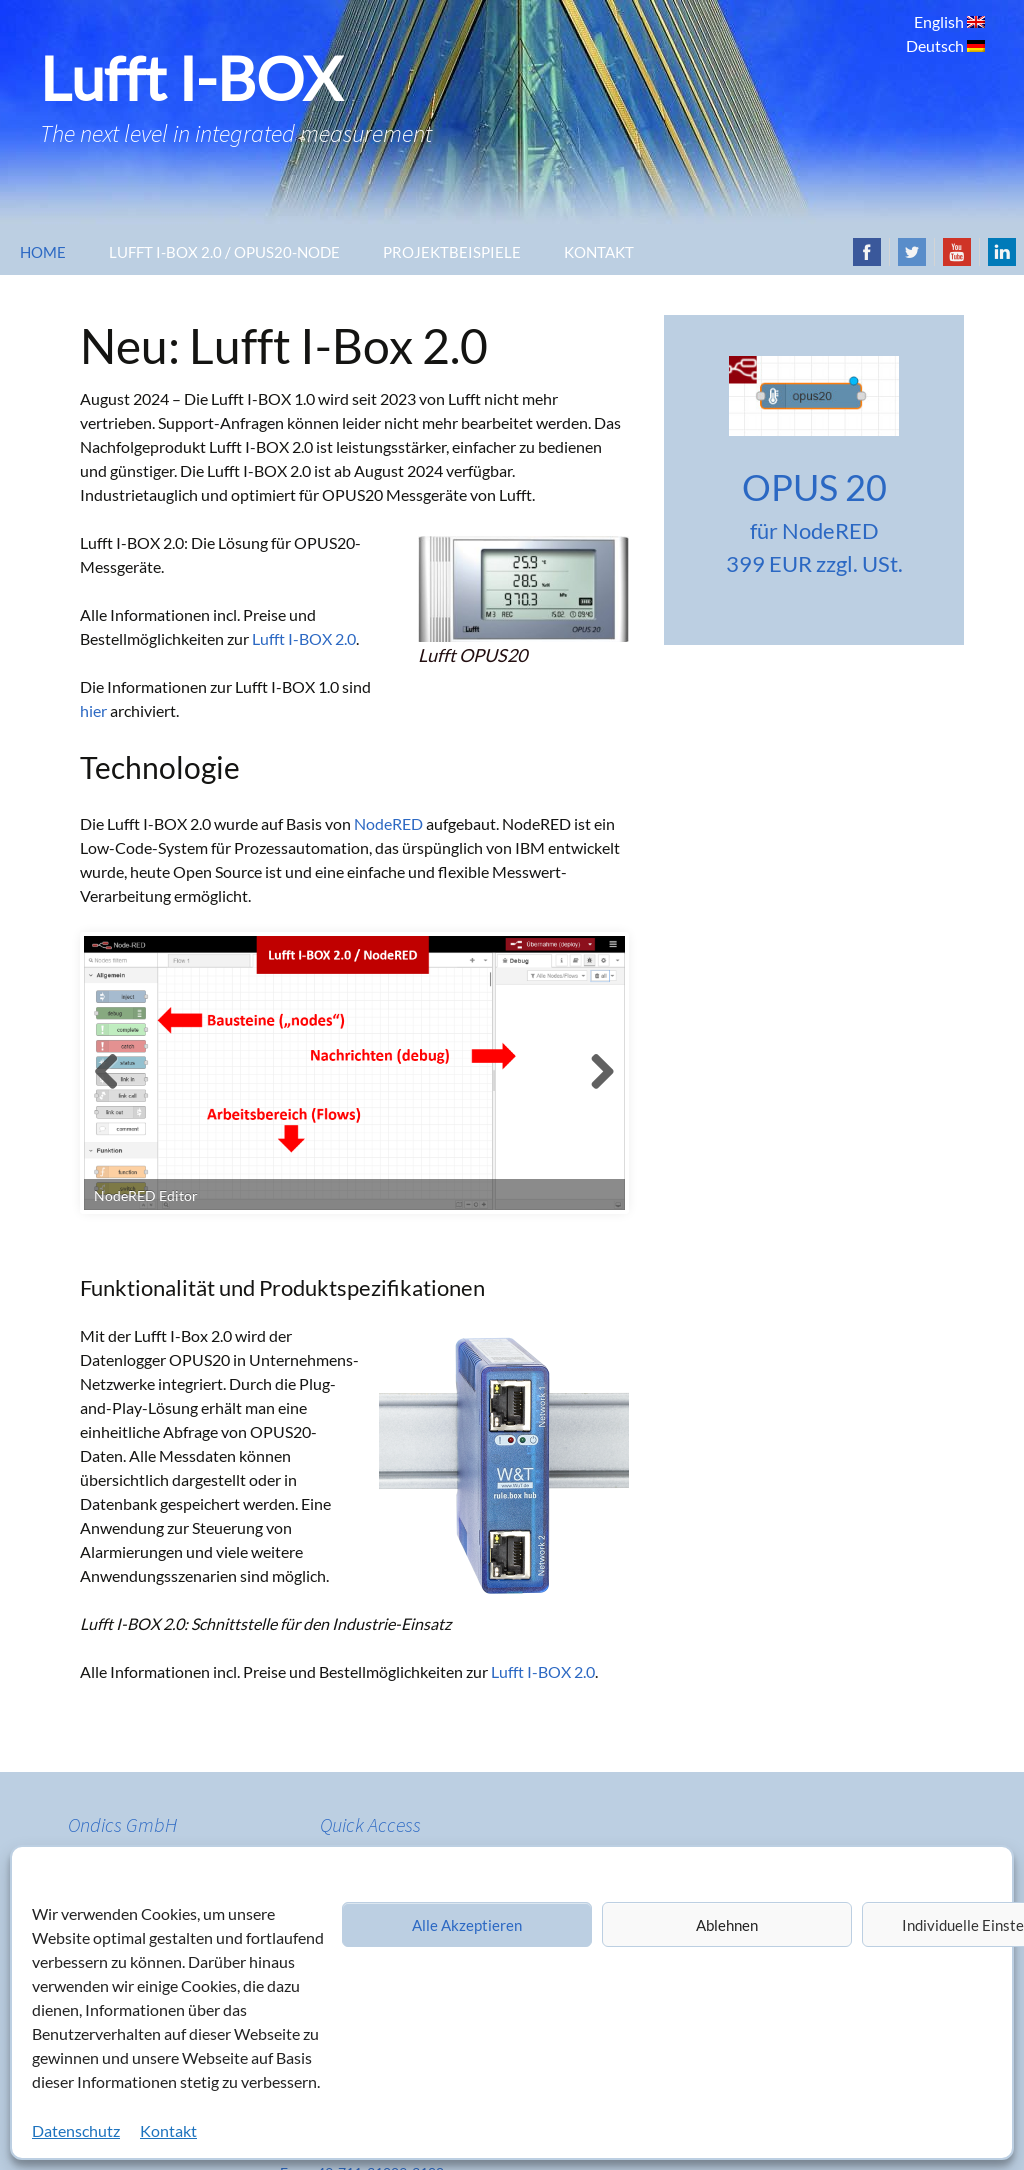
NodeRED (388, 823)
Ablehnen (727, 1925)
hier (93, 710)
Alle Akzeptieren (467, 1925)
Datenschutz (76, 2130)
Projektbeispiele (452, 252)
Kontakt (168, 2130)
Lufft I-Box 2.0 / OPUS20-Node (224, 252)
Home (43, 252)
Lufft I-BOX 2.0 (304, 638)
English (940, 21)
